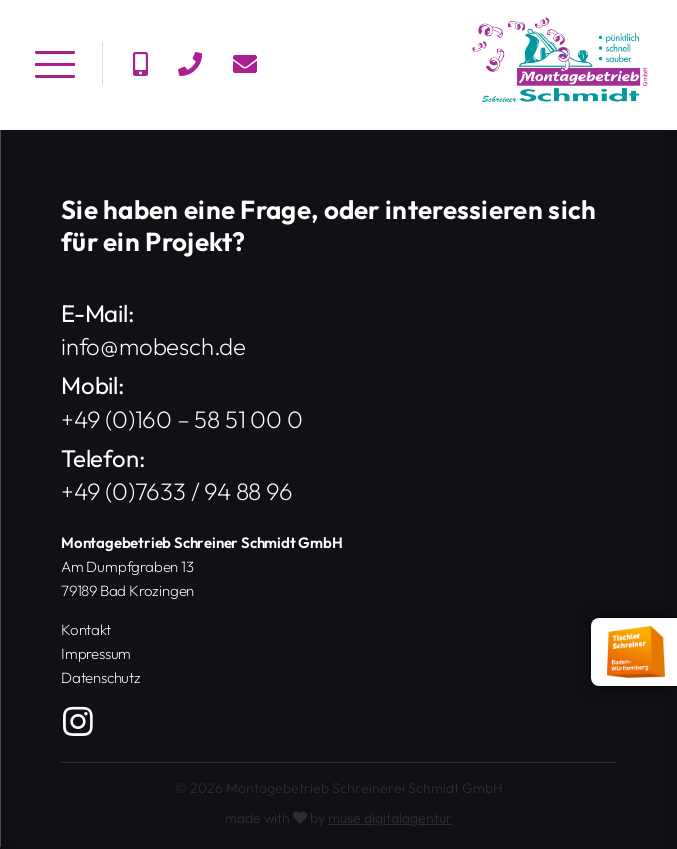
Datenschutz (101, 677)
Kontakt (86, 629)
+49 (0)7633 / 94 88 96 (177, 491)
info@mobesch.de (153, 346)
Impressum (96, 653)
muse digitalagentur (390, 818)
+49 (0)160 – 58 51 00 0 (181, 419)
